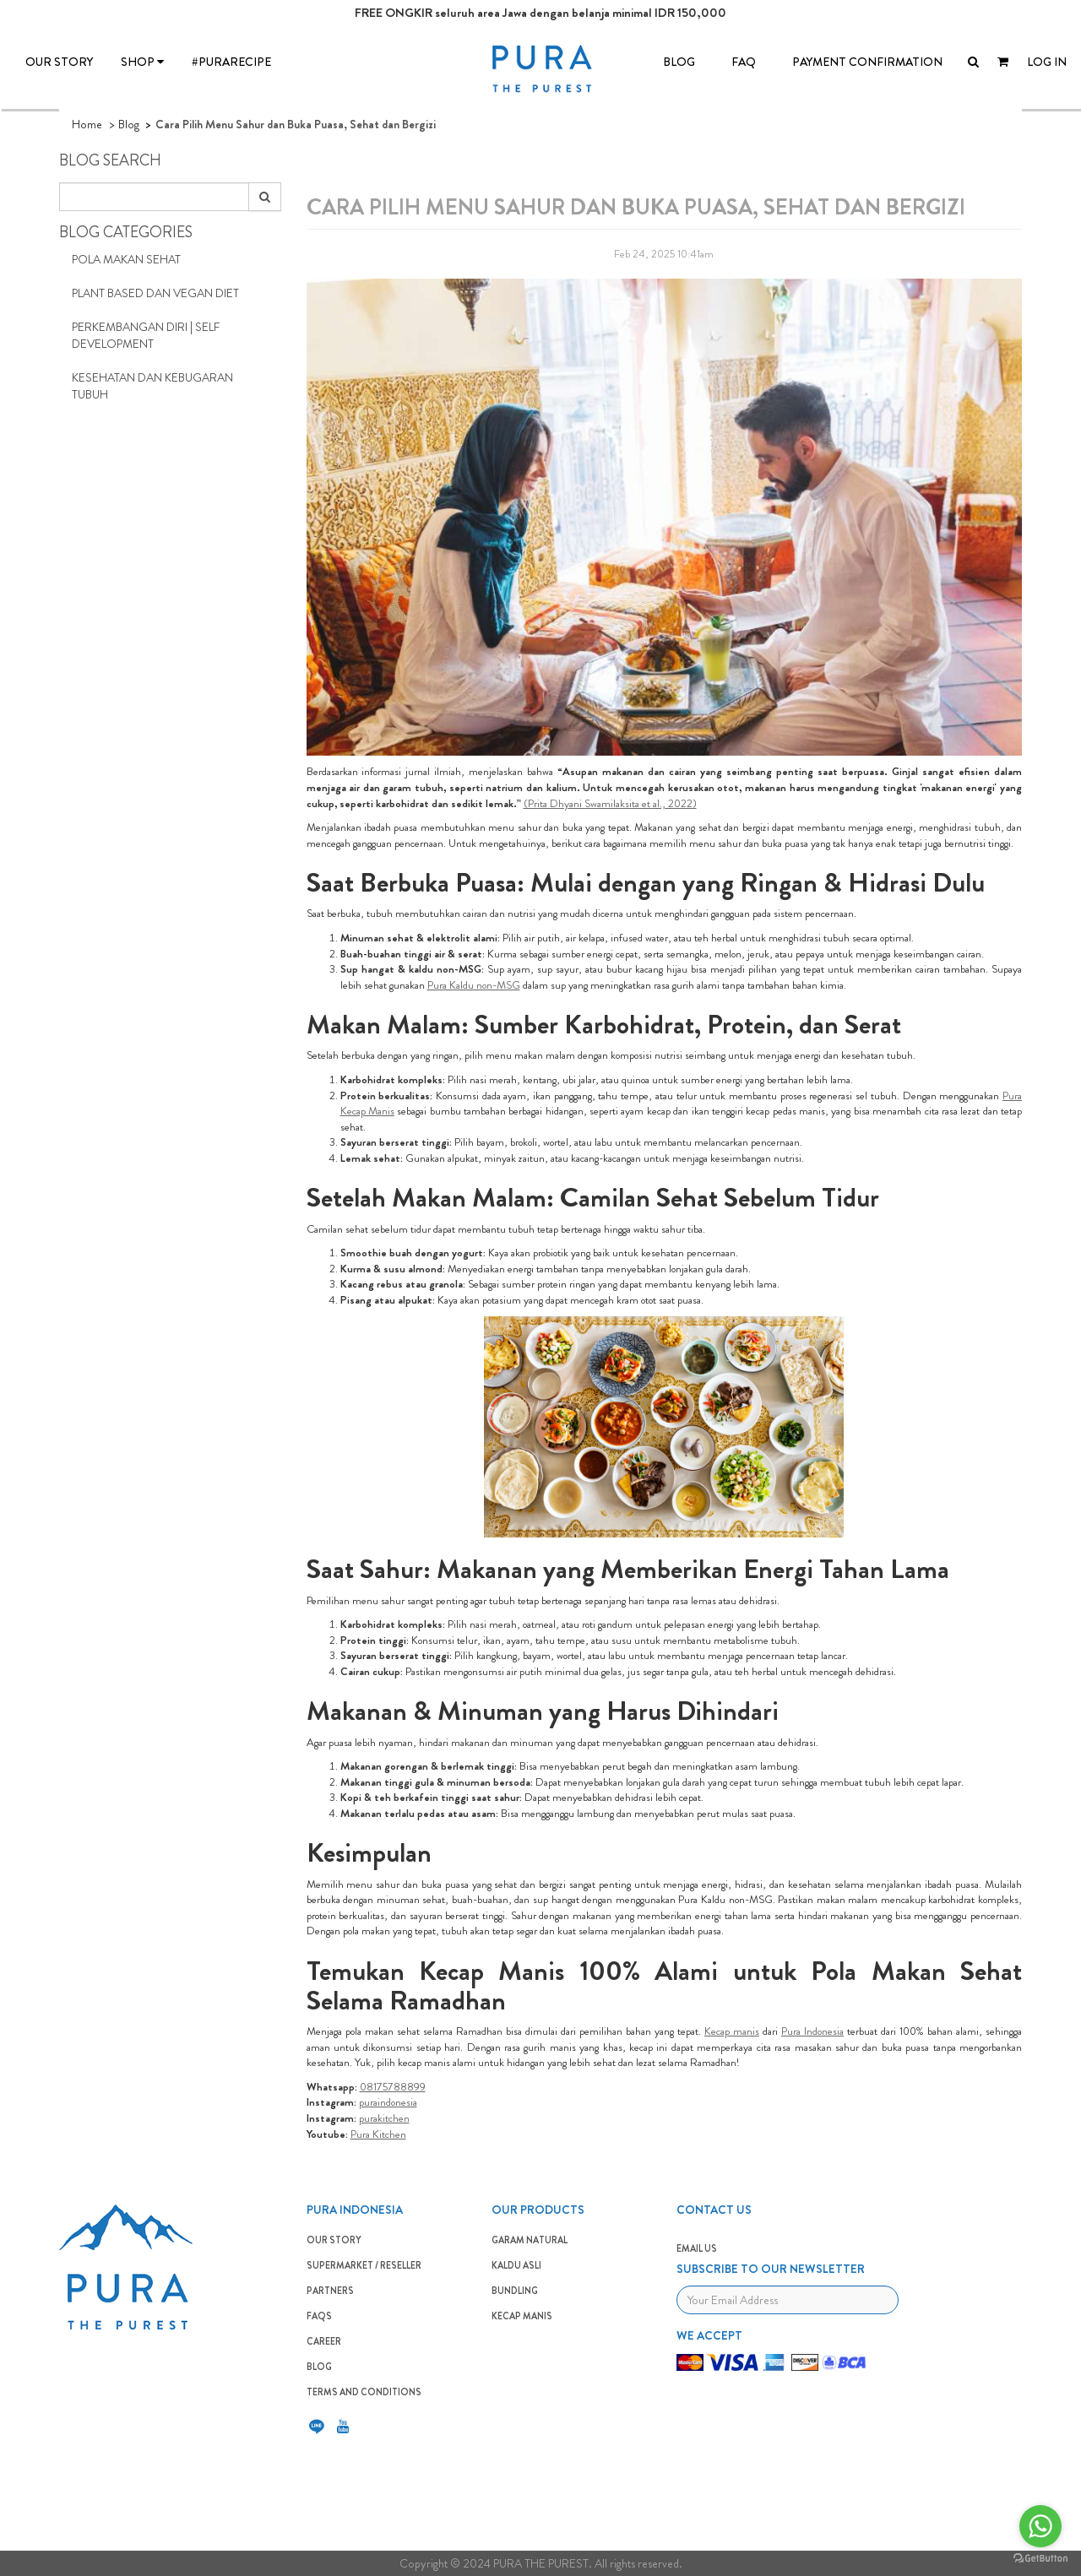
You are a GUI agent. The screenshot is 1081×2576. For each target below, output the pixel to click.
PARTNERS (330, 2290)
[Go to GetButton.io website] (1040, 2558)
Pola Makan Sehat (126, 259)
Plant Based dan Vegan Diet (155, 293)
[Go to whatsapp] (1040, 2526)
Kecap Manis (522, 2316)
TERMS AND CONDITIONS (364, 2392)
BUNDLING (515, 2290)
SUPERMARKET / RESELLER (364, 2265)
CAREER (324, 2341)
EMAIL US (696, 2248)
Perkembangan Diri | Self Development (146, 335)
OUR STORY (59, 61)
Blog (128, 124)
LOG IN (1047, 61)
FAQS (319, 2316)
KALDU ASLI (516, 2265)
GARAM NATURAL (530, 2240)
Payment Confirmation (867, 61)
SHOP (142, 61)
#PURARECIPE (231, 61)
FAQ (743, 61)
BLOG (679, 61)
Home (87, 124)
